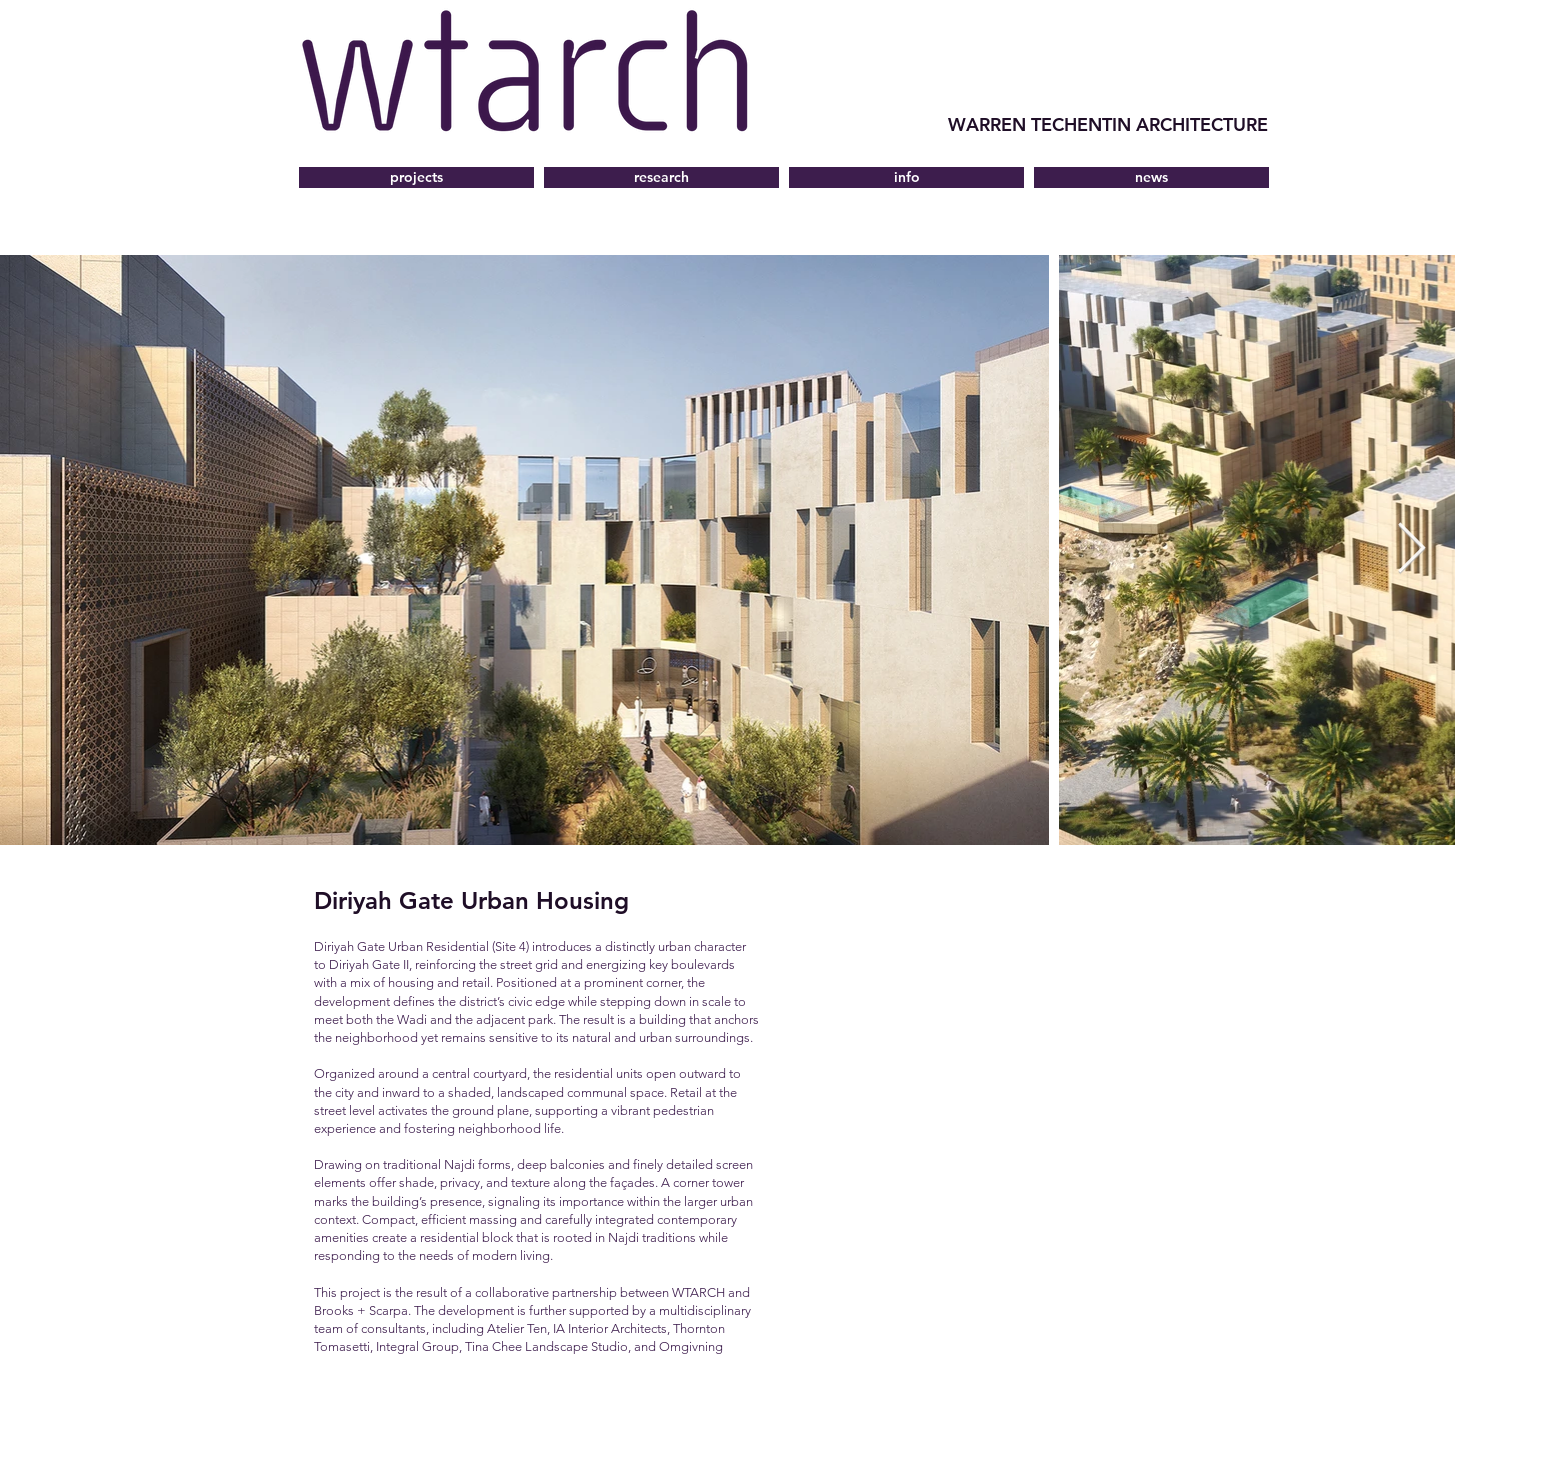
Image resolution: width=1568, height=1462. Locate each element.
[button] (906, 177)
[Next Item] (1411, 550)
